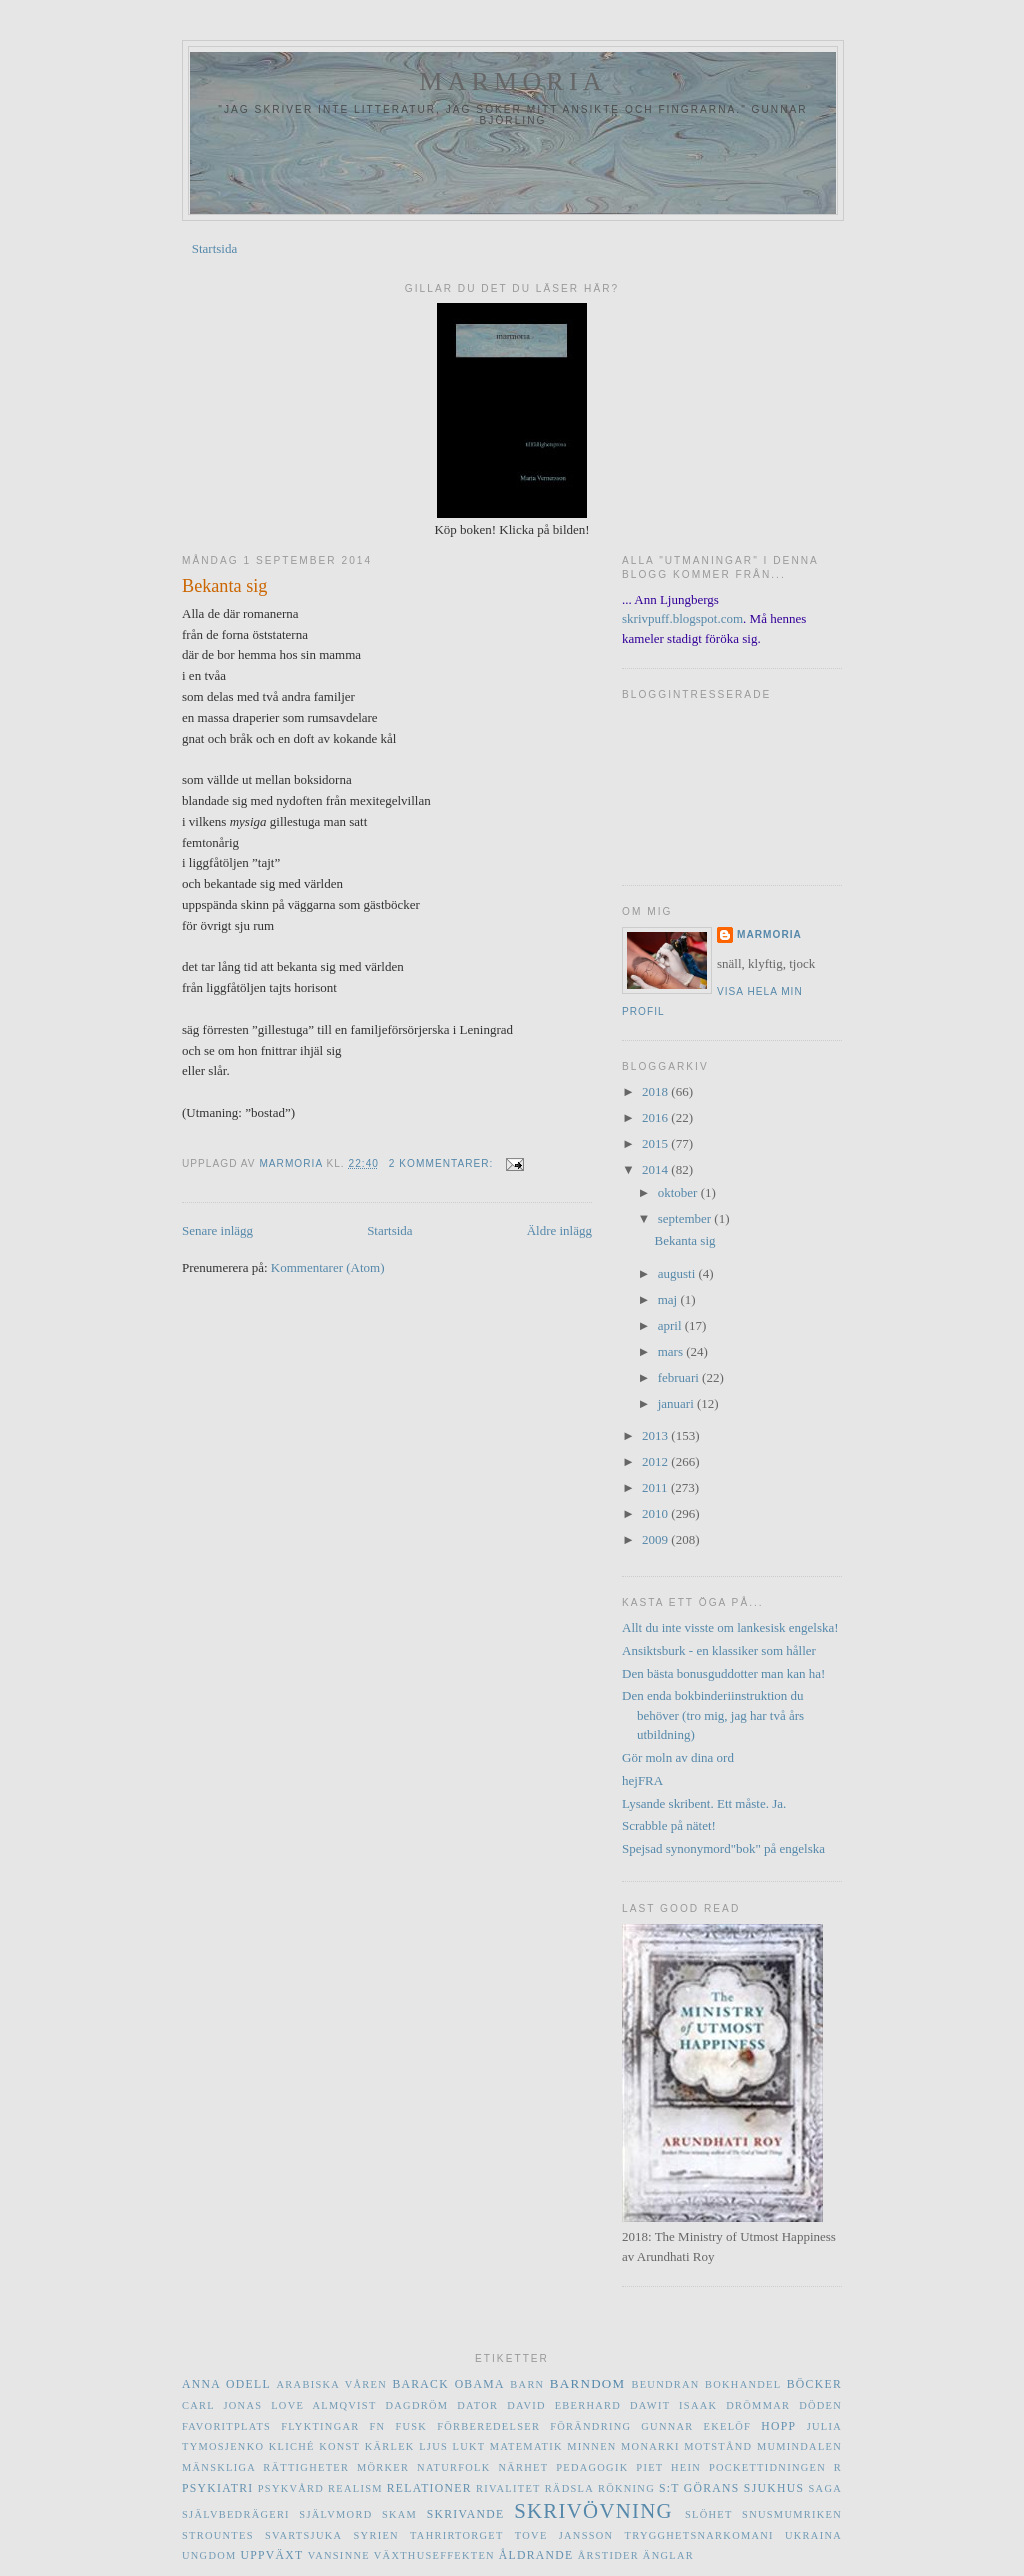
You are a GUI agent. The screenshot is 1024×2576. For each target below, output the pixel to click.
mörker (383, 2467)
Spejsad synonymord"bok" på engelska (723, 1848)
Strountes (218, 2535)
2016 (656, 1117)
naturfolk (453, 2467)
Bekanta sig (224, 586)
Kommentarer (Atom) (328, 1267)
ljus (433, 2446)
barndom (588, 2383)
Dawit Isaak (673, 2405)
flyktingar (320, 2426)
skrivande (466, 2514)
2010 (656, 1513)
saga (826, 2488)
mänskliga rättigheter (265, 2467)
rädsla (569, 2488)
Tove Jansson (564, 2535)
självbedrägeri (236, 2514)
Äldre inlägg (559, 1230)
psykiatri (217, 2488)
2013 (656, 1435)
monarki (650, 2446)
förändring (590, 2426)
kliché (292, 2446)
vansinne (339, 2555)
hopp (778, 2426)
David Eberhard (564, 2405)
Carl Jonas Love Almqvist (279, 2405)
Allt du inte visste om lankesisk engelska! (730, 1627)
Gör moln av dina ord (678, 1757)
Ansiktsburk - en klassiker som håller (719, 1650)
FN (378, 2426)
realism (355, 2488)
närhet (523, 2467)
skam (399, 2514)
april (671, 1325)
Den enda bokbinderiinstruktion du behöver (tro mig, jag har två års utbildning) (713, 1715)
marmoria (513, 81)
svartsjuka (303, 2535)
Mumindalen (799, 2446)
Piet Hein (668, 2467)
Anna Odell (226, 2384)
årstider (608, 2555)
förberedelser (488, 2426)
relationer (429, 2488)
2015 (656, 1143)
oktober (679, 1192)
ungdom (209, 2555)
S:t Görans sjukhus (731, 2488)
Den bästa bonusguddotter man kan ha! (723, 1673)
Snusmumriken (792, 2514)
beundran (665, 2384)
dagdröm (417, 2405)
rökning (626, 2488)
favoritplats (226, 2426)
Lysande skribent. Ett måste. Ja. (704, 1803)
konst (339, 2446)
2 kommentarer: (443, 1163)
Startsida (215, 248)
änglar (668, 2555)
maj (669, 1299)
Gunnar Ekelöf (696, 2426)
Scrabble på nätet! (669, 1825)
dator (477, 2405)
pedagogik (592, 2467)
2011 (656, 1487)
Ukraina (813, 2535)
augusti (678, 1273)
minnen (591, 2446)
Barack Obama (448, 2384)
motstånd (718, 2446)
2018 (656, 1091)
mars (672, 1351)
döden (820, 2405)
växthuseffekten (434, 2555)
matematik (526, 2446)
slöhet (709, 2514)
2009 (656, 1539)
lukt (468, 2446)
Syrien (376, 2535)
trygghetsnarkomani (699, 2535)
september (686, 1218)
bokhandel (743, 2384)
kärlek (390, 2446)
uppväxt (271, 2555)
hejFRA (642, 1780)
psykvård (291, 2488)
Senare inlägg (217, 1230)
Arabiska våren (332, 2384)
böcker (814, 2384)
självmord (335, 2514)
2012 (656, 1461)
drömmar (758, 2405)
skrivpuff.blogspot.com (682, 618)
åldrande (536, 2555)
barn (527, 2384)
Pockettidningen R (775, 2467)
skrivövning (593, 2510)
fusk (411, 2426)
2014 (656, 1169)
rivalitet (508, 2488)
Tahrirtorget (457, 2535)
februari (680, 1377)
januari (677, 1403)
